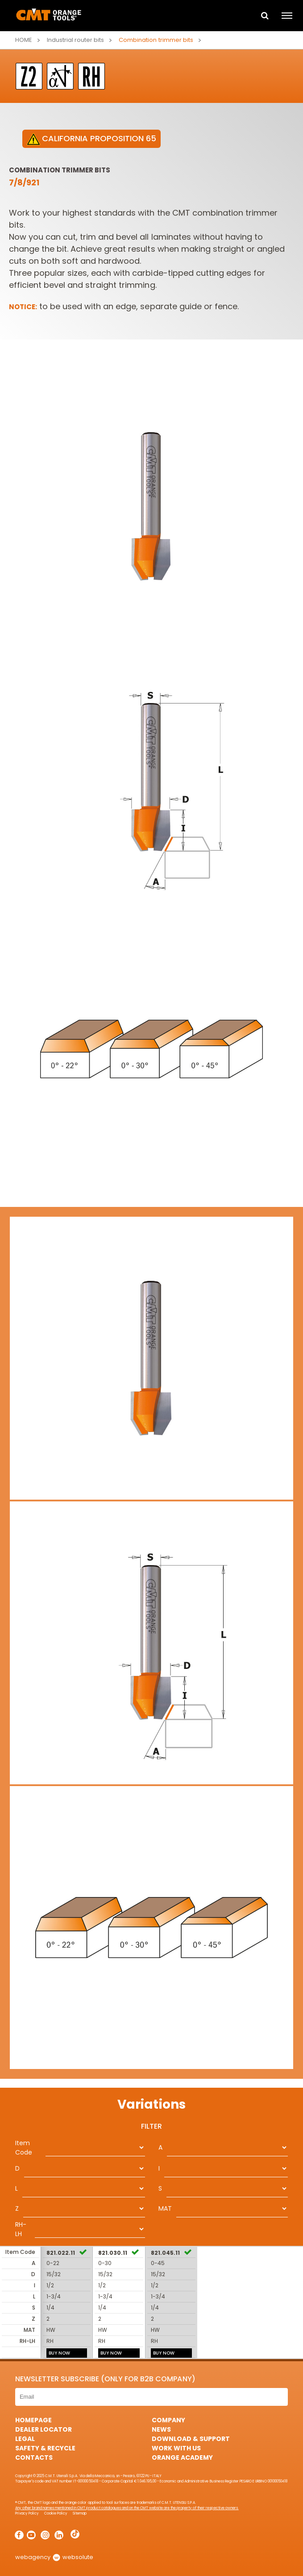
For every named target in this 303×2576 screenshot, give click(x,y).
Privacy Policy (27, 2513)
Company (168, 2420)
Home (23, 40)
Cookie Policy (55, 2513)
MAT (165, 2208)
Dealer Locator (43, 2429)
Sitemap (80, 2513)
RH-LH (20, 2229)
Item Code (23, 2147)
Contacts (34, 2457)
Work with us (176, 2448)
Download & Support (191, 2438)
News (161, 2429)
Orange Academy (182, 2457)
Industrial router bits (75, 40)
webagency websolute (54, 2557)
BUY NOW (59, 2353)
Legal (25, 2438)
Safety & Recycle (45, 2448)
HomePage (33, 2420)
